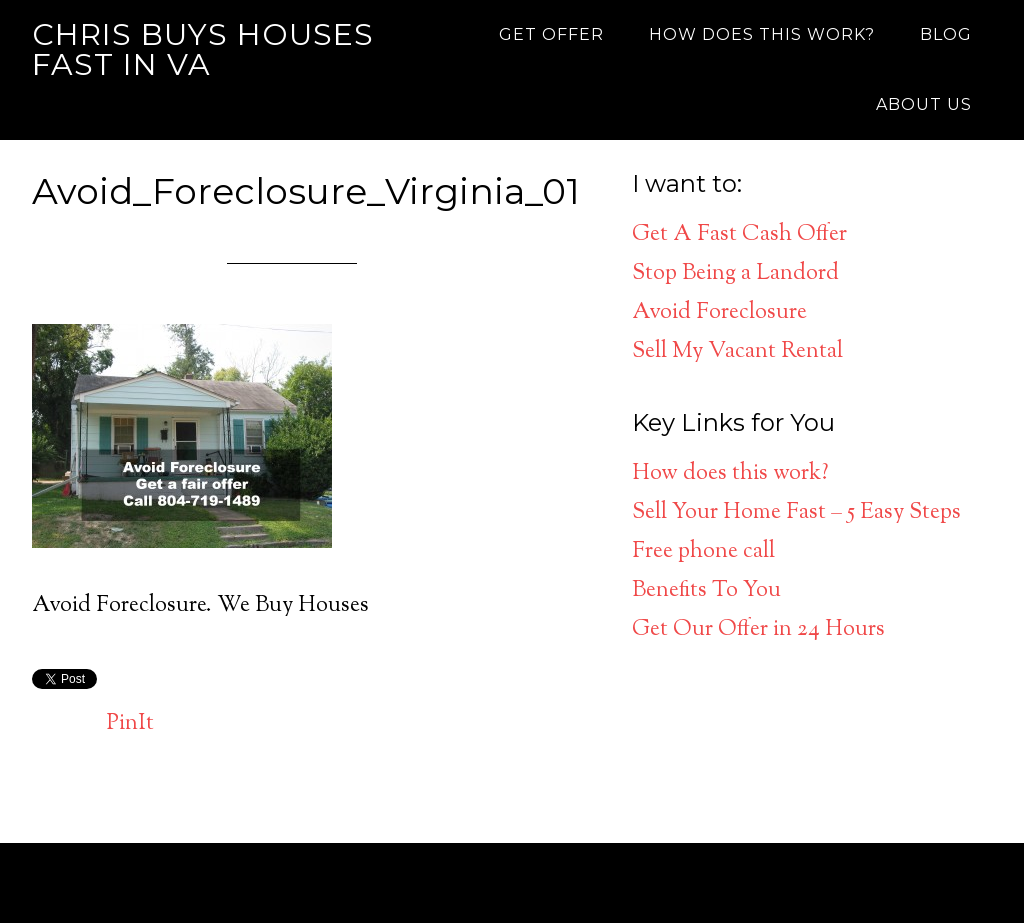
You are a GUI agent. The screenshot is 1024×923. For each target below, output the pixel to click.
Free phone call (703, 552)
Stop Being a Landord (735, 274)
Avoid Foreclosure (719, 313)
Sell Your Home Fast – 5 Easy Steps (796, 513)
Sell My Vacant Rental (737, 352)
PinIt (130, 724)
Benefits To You (706, 591)
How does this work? (730, 474)
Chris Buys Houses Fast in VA (203, 49)
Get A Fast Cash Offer (739, 235)
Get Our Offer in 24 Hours (758, 630)
